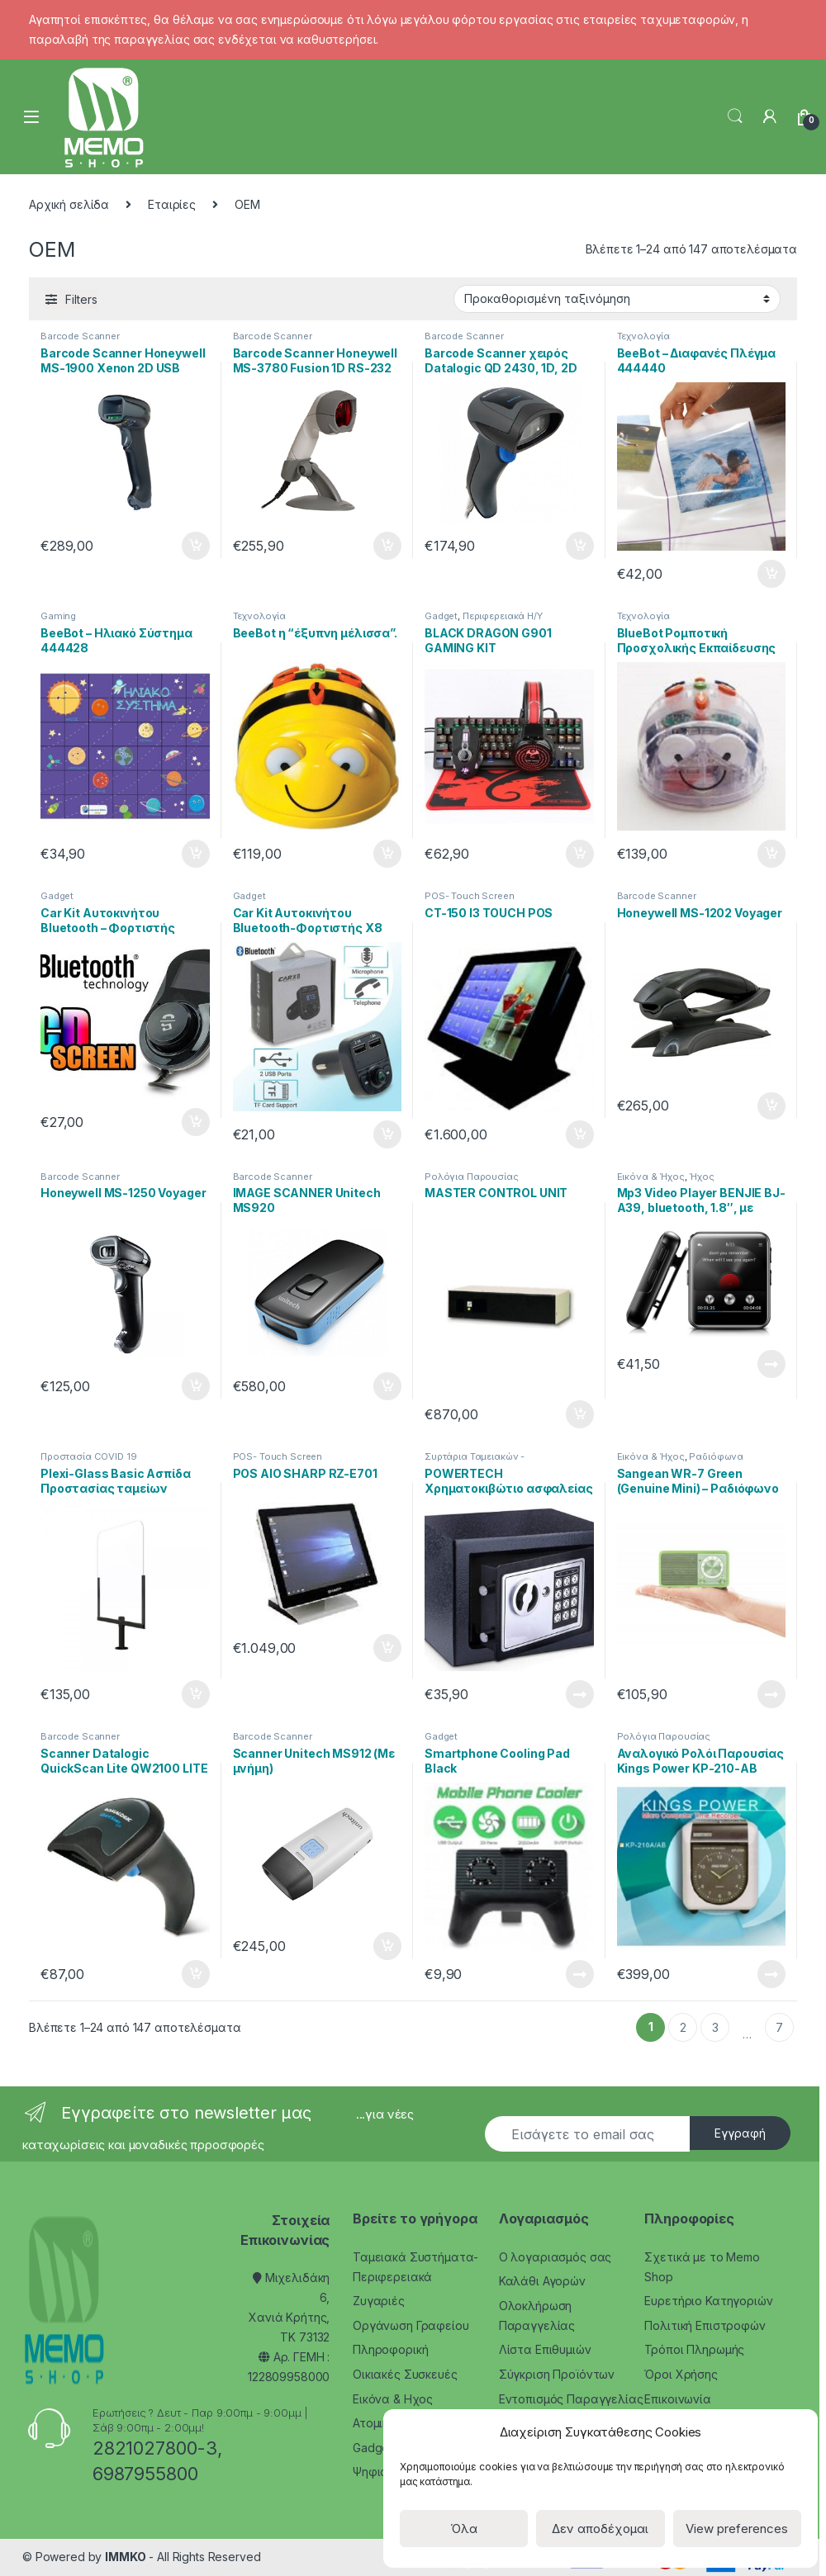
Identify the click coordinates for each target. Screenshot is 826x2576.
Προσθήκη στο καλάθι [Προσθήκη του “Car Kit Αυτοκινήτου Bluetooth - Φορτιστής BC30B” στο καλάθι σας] (196, 1122)
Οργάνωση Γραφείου (411, 2325)
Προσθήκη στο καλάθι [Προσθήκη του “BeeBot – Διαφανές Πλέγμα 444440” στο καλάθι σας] (771, 574)
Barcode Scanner (80, 336)
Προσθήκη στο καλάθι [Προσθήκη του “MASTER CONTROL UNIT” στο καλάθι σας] (580, 1414)
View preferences (737, 2528)
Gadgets (375, 2448)
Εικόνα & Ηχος (393, 2399)
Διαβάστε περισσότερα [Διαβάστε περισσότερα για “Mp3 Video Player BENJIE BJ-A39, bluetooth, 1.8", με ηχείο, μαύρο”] (771, 1364)
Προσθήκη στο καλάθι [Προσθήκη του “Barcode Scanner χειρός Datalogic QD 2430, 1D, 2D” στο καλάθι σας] (580, 546)
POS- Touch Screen (470, 896)
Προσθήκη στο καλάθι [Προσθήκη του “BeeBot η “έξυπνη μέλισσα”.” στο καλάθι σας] (387, 854)
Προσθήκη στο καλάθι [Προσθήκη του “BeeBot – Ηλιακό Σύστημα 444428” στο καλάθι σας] (196, 854)
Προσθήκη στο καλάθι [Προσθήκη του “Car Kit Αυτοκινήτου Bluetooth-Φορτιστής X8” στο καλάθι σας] (387, 1134)
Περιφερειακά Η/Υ (503, 616)
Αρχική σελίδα (69, 204)
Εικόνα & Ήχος (651, 1176)
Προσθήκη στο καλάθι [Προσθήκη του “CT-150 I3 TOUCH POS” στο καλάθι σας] (580, 1134)
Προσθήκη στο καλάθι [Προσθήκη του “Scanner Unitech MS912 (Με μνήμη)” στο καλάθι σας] (387, 1946)
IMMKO (125, 2557)
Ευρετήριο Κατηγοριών (708, 2301)
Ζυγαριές (379, 2301)
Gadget (441, 616)
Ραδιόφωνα (716, 1456)
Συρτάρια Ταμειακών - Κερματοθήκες (475, 1461)
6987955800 (145, 2473)
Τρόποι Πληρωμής (694, 2349)
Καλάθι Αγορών (542, 2281)
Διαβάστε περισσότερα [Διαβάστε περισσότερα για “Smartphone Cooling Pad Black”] (580, 1974)
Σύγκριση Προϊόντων (557, 2374)
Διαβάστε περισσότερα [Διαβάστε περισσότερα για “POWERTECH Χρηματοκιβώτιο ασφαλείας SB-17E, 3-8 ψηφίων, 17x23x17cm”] (580, 1694)
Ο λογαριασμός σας (555, 2257)
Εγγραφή (740, 2133)
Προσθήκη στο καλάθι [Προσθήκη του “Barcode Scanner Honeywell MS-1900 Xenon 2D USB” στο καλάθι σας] (196, 546)
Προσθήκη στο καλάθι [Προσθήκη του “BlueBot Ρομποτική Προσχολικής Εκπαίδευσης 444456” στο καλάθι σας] (771, 854)
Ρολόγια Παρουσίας (472, 1176)
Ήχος (701, 1176)
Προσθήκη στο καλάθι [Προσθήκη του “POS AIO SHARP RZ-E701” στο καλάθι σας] (387, 1648)
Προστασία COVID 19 (88, 1456)
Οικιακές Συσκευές (405, 2374)
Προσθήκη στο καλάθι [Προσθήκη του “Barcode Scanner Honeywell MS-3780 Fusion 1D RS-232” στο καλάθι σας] (387, 546)
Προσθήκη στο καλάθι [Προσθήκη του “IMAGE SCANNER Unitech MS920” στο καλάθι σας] (387, 1386)
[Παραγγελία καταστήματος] (617, 299)
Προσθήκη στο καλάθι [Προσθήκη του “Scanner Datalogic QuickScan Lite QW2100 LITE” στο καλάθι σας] (196, 1974)
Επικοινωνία (677, 2399)
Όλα (463, 2528)
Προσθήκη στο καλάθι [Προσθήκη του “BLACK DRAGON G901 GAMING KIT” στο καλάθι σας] (580, 854)
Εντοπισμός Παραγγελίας (571, 2399)
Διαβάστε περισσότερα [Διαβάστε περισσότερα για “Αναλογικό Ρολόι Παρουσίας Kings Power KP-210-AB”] (771, 1974)
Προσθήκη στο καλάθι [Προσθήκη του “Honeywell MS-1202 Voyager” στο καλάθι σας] (771, 1106)
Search (735, 116)
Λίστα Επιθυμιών (545, 2349)
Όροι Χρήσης (680, 2374)
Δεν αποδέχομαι (600, 2528)
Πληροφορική (390, 2349)
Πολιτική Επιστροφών (704, 2325)
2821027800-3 (155, 2448)
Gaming (58, 616)
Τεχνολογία (644, 336)
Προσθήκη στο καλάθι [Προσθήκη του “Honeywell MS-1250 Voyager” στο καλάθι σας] (196, 1386)
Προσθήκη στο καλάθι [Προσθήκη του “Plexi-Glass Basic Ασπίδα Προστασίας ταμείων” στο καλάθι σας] (196, 1694)
